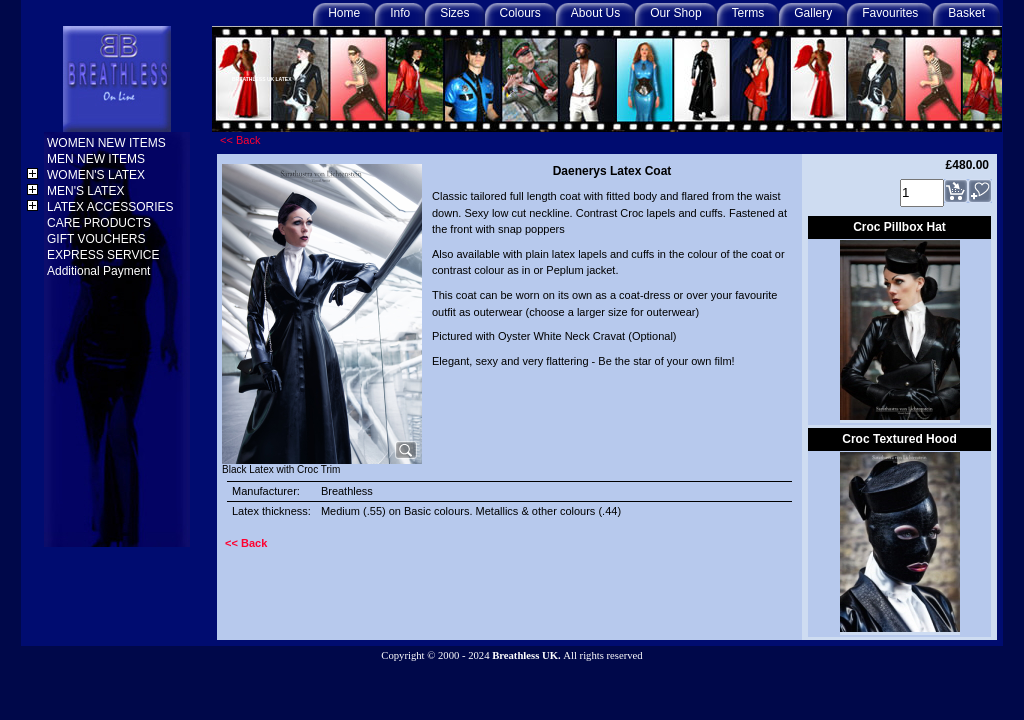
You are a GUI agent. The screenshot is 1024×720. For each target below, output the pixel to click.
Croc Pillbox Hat (899, 227)
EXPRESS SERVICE (105, 255)
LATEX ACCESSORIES (112, 207)
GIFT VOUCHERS (98, 239)
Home (344, 13)
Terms (748, 13)
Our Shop (675, 13)
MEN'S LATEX (87, 191)
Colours (520, 13)
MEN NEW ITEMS (97, 159)
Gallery (813, 13)
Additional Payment (100, 271)
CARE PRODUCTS (100, 223)
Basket (966, 13)
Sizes (454, 13)
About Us (595, 13)
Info (400, 13)
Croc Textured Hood (899, 439)
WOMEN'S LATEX (97, 175)
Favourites (890, 13)
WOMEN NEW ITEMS (108, 143)
